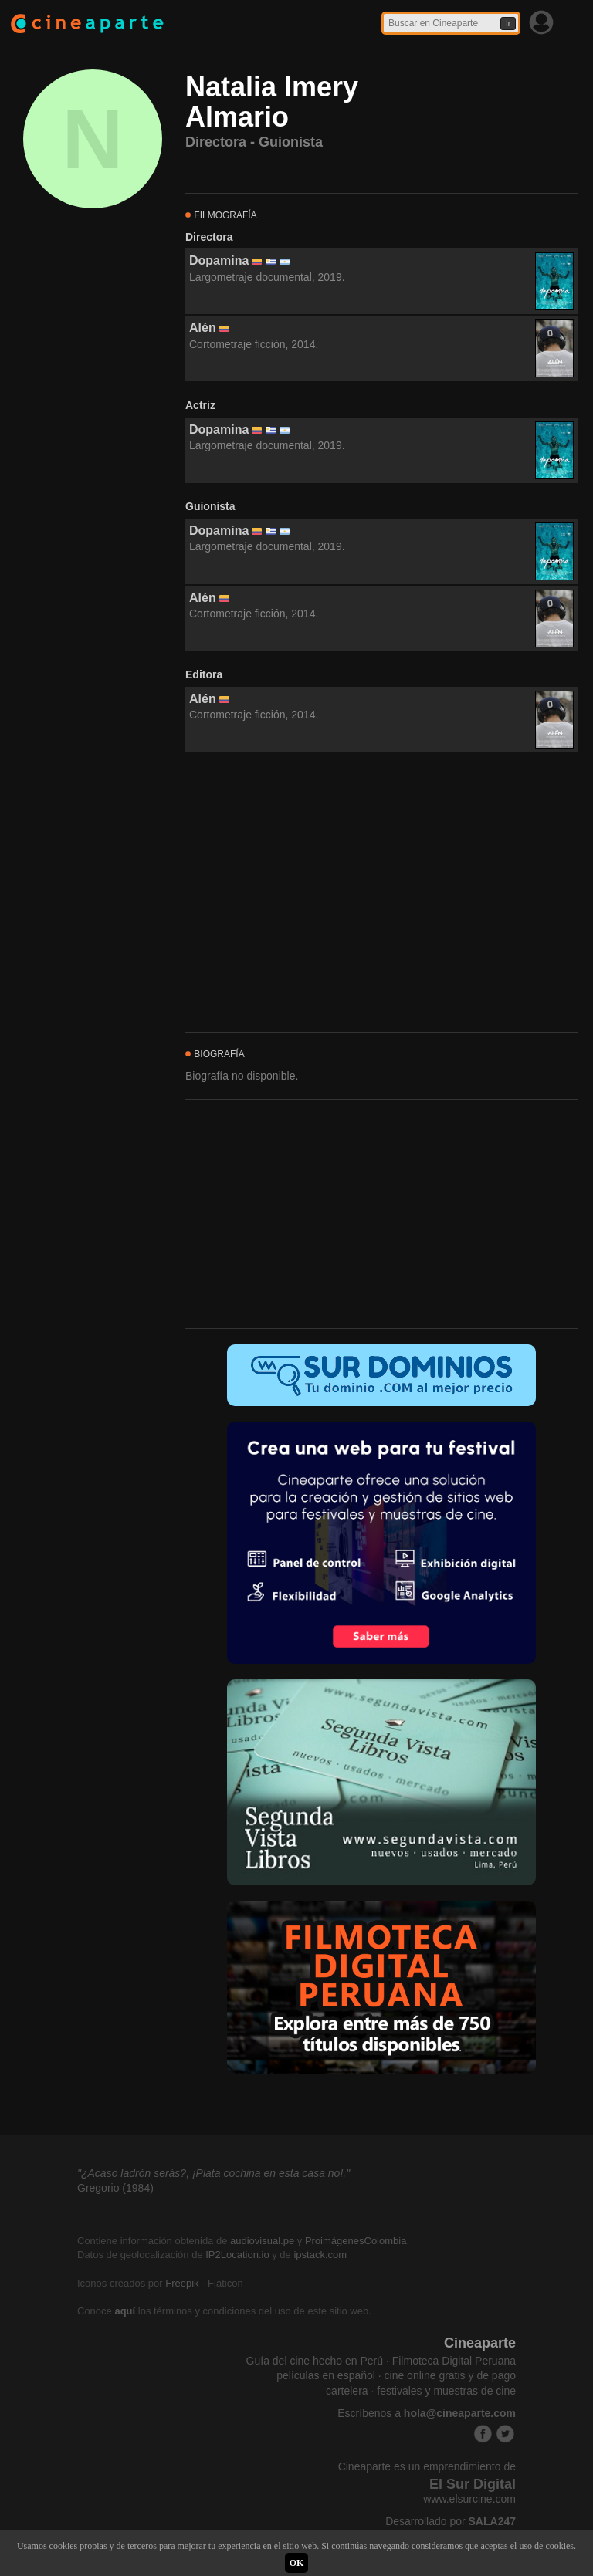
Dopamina (219, 260)
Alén (202, 327)
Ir (508, 23)
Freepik (181, 2283)
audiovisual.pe (262, 2240)
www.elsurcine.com (469, 2499)
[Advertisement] (381, 893)
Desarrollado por (450, 2521)
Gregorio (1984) (115, 2188)
